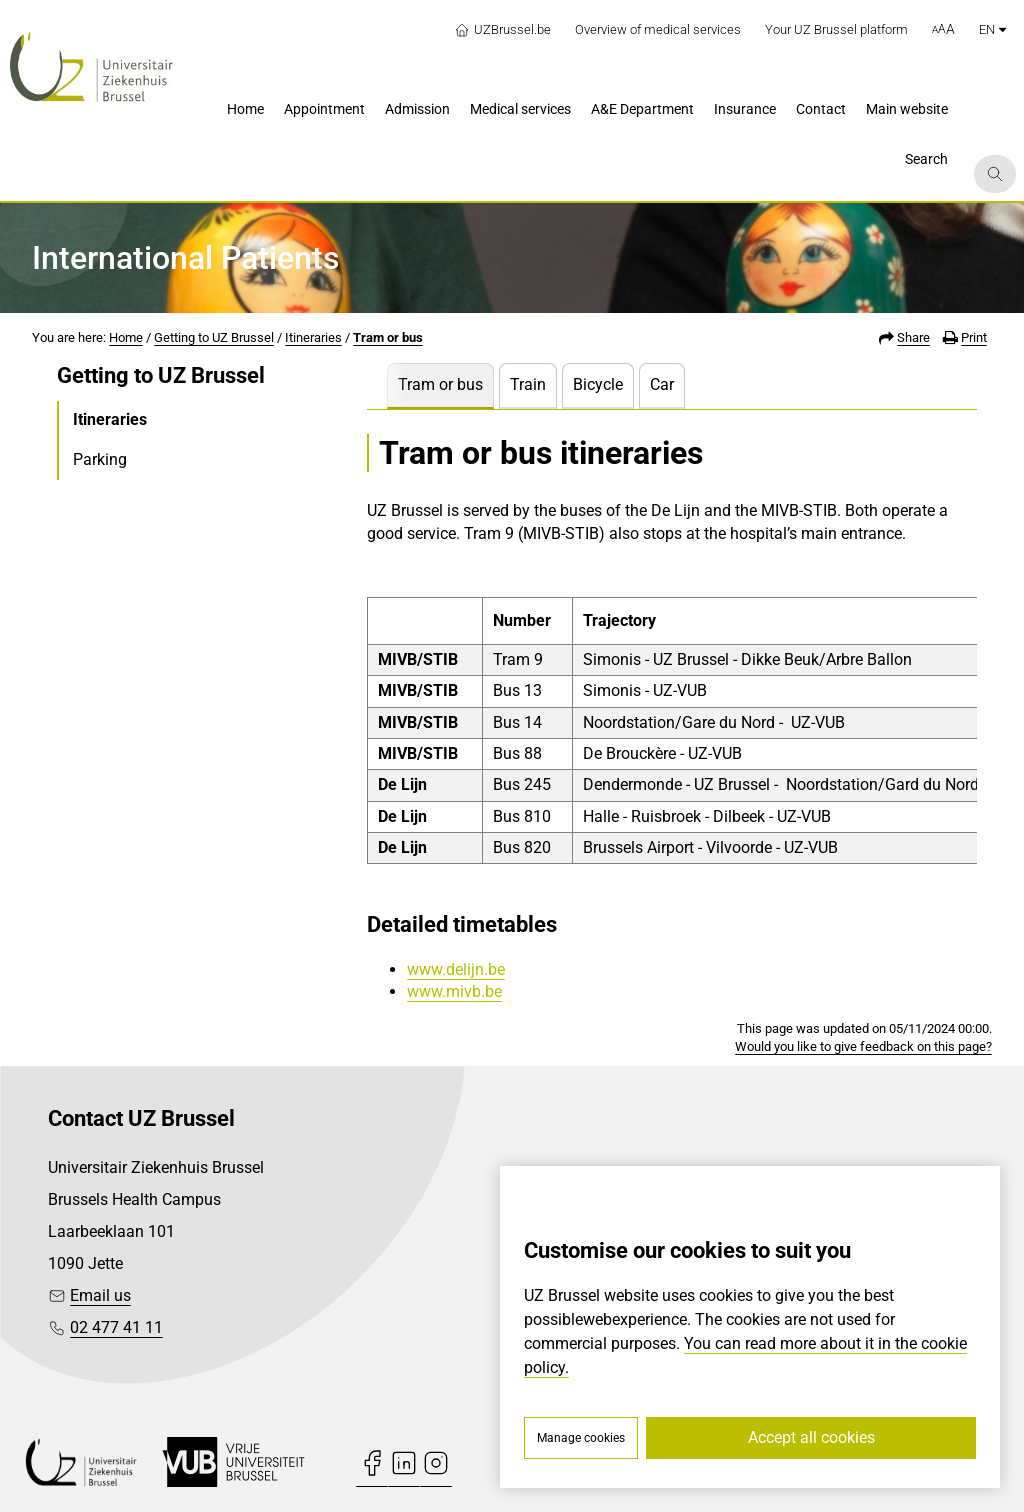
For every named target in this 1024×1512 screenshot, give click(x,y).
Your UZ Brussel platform (836, 29)
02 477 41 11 (116, 1327)
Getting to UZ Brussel (214, 337)
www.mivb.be (454, 991)
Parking (100, 459)
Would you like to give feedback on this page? (863, 1046)
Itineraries (313, 337)
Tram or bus (388, 337)
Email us (100, 1295)
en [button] (992, 29)
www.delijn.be (456, 969)
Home (126, 337)
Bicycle (598, 384)
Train (528, 384)
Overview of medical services (658, 29)
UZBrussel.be (502, 30)
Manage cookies (581, 1438)
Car (662, 384)
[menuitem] (245, 111)
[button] (943, 30)
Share (913, 337)
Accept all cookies (811, 1437)
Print (974, 337)
